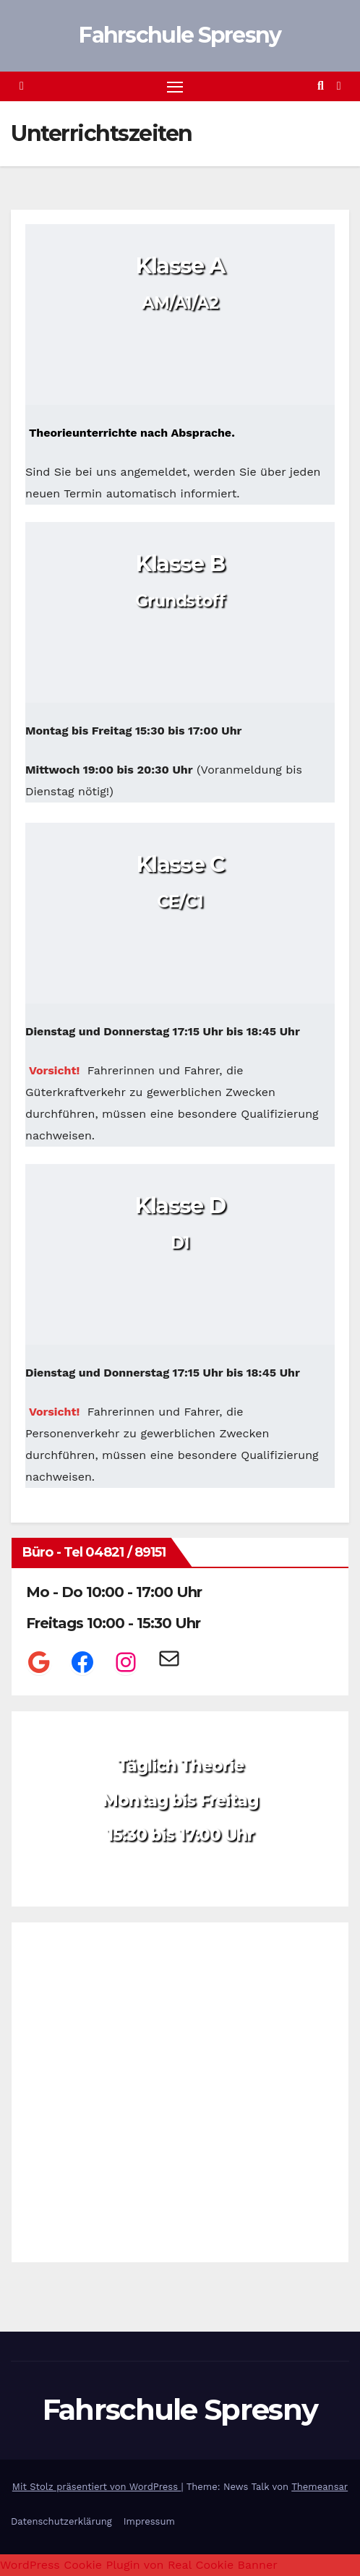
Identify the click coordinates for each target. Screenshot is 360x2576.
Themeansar (319, 2486)
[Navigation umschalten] (175, 87)
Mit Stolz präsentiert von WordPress (96, 2486)
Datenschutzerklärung (61, 2521)
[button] (320, 86)
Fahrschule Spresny (179, 35)
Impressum (149, 2521)
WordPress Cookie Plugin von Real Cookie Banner (139, 2565)
